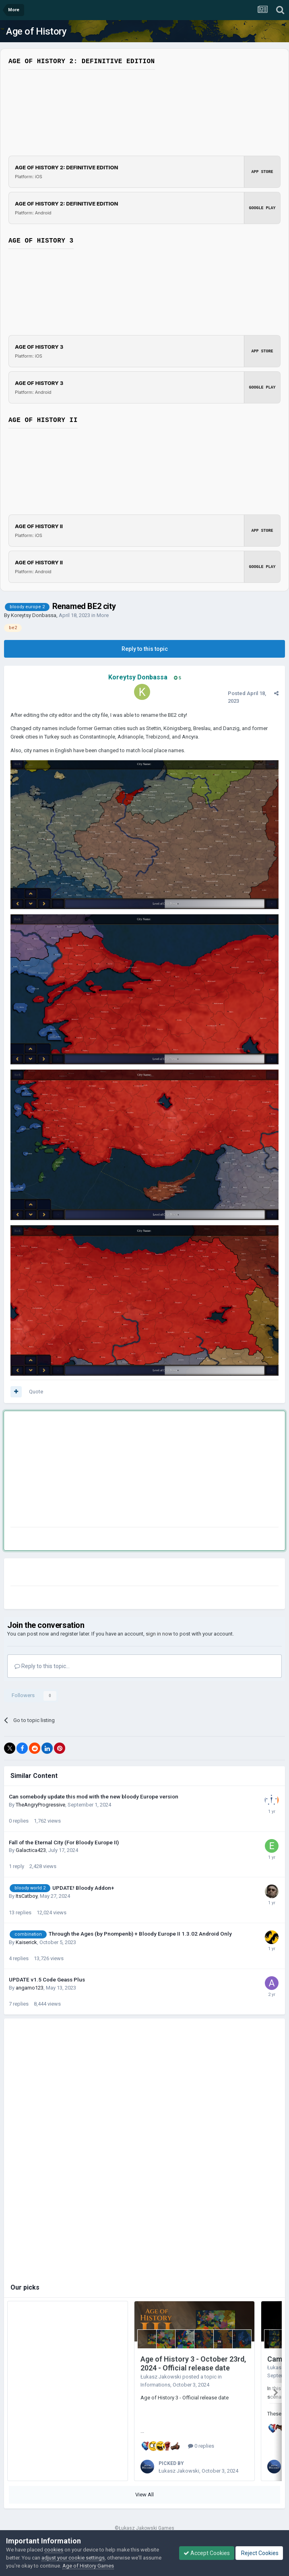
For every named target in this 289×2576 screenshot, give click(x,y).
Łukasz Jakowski (160, 2377)
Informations (155, 2385)
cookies (53, 2550)
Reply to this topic (145, 649)
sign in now (159, 1634)
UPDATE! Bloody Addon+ (83, 1888)
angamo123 (29, 1988)
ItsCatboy (26, 1896)
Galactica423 (31, 1850)
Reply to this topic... (42, 1666)
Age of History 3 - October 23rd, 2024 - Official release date (193, 2363)
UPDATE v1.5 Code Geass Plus (47, 1979)
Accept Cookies (207, 2553)
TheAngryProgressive (40, 1805)
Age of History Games (88, 2566)
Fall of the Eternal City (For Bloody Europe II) (64, 1842)
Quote (36, 1392)
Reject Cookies (259, 2553)
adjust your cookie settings (73, 2558)
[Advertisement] (104, 1470)
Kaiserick (26, 1942)
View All (144, 2492)
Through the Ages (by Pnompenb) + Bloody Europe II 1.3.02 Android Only (140, 1933)
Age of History (36, 31)
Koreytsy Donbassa (33, 615)
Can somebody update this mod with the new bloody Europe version (93, 1796)
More (103, 615)
